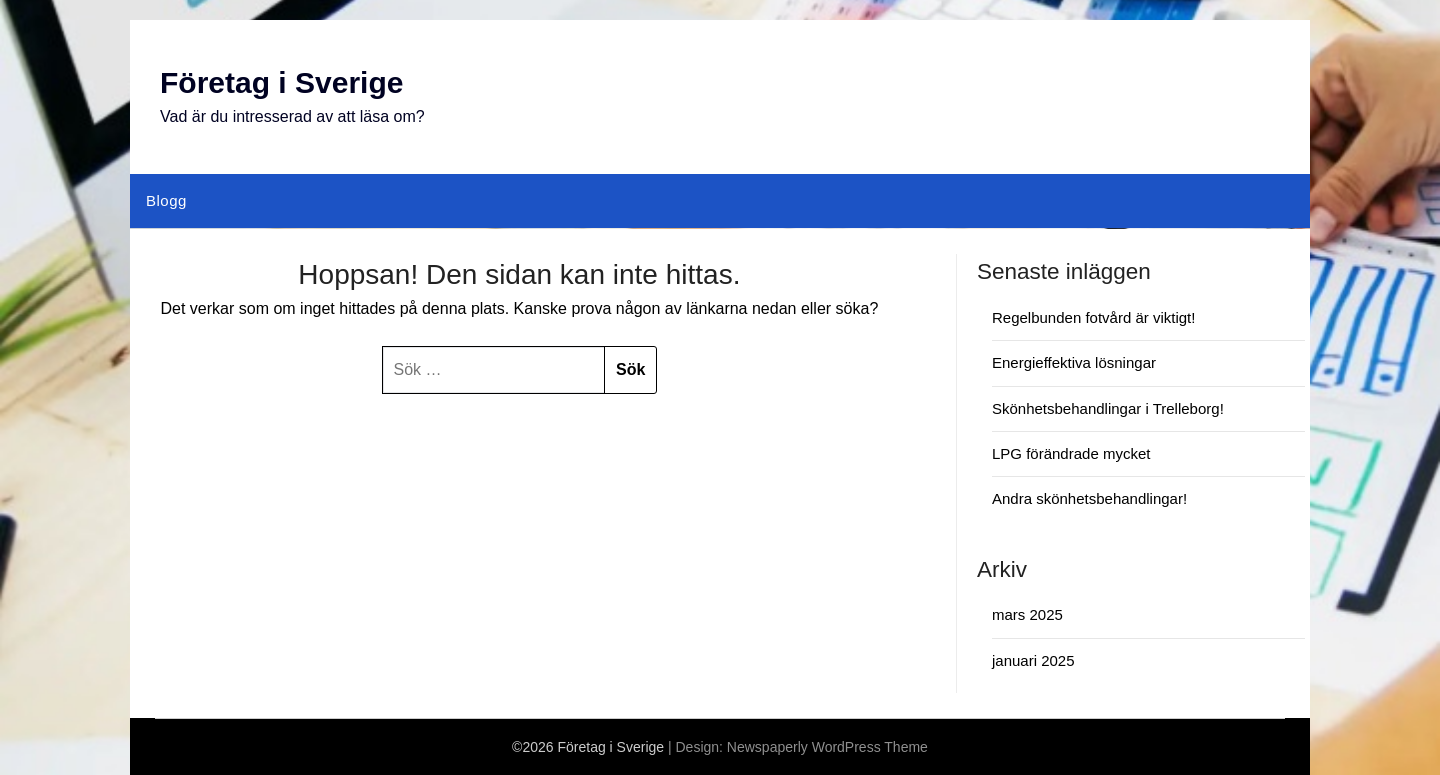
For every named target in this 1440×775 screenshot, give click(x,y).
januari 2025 (1033, 660)
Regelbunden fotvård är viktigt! (1093, 317)
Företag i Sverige (281, 82)
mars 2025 (1027, 614)
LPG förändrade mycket (1071, 453)
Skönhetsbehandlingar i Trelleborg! (1108, 408)
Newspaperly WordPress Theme (827, 747)
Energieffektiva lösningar (1074, 362)
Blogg (166, 200)
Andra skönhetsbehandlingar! (1089, 498)
